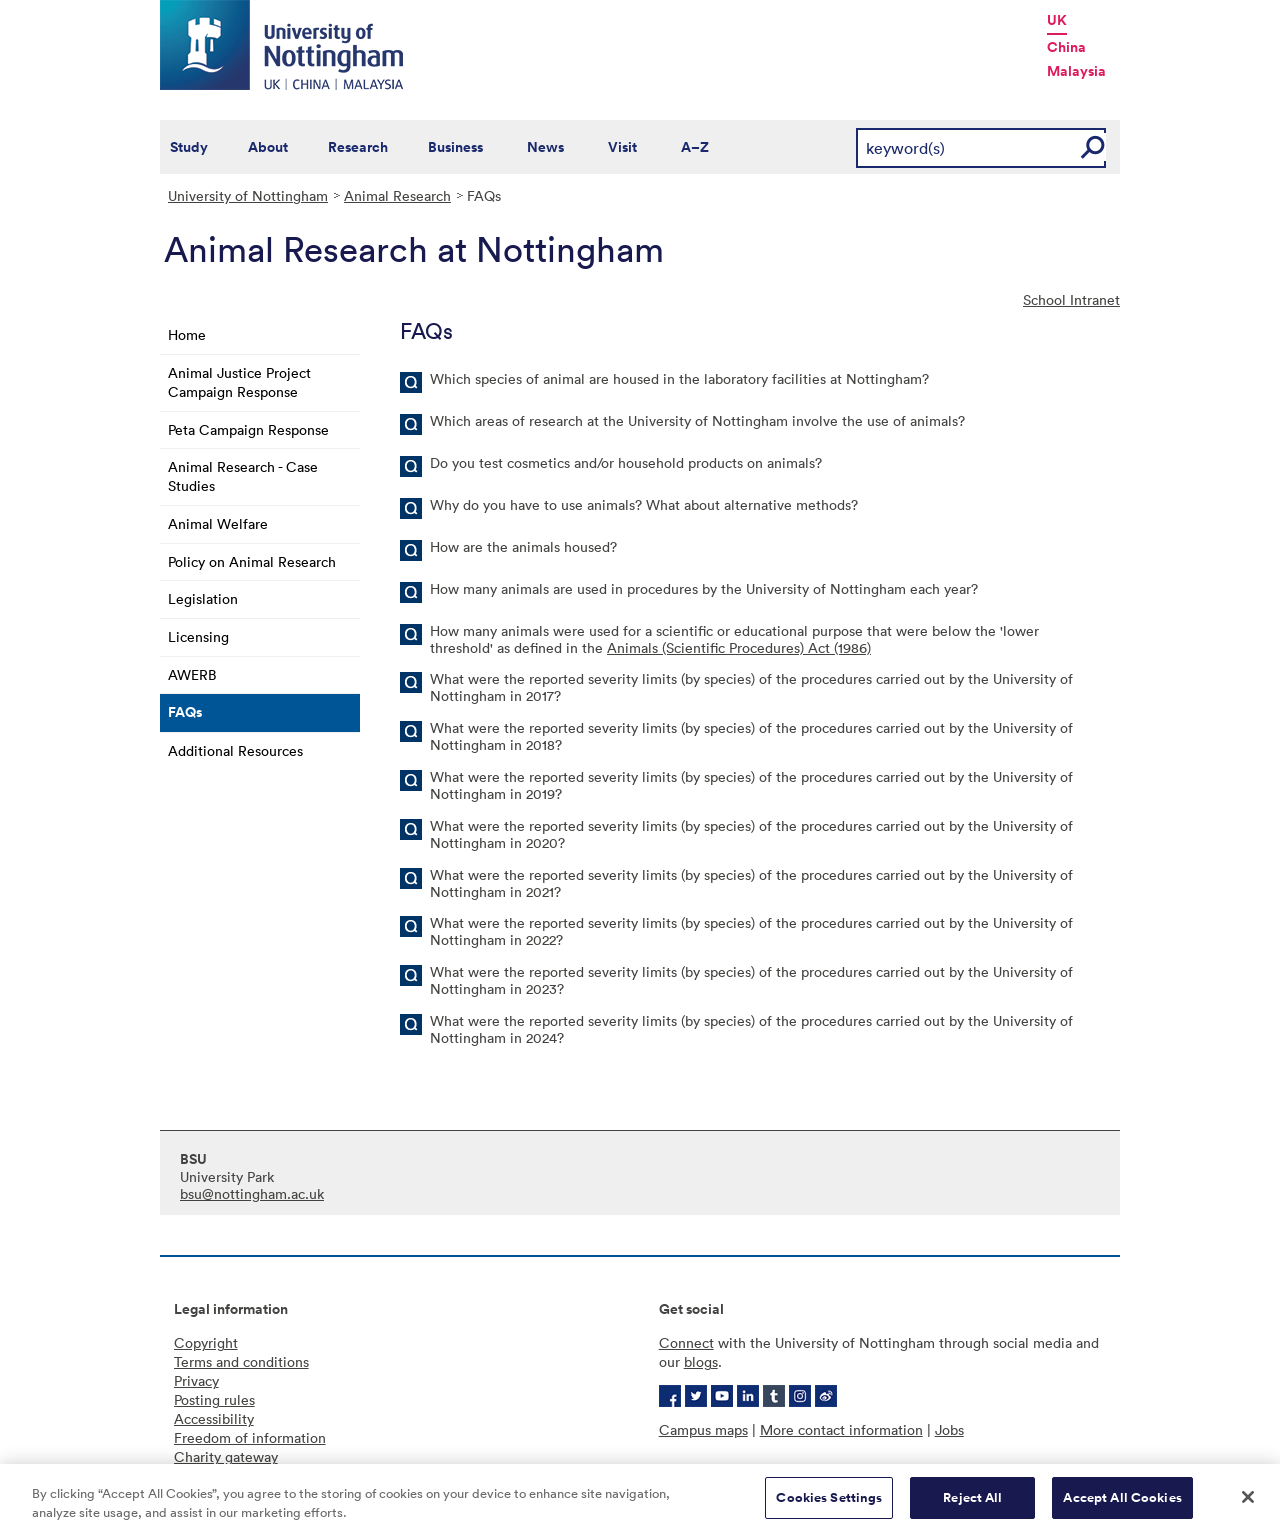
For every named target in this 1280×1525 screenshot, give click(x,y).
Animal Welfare (218, 523)
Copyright (206, 1342)
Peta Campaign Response (248, 429)
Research (358, 147)
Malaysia (1076, 71)
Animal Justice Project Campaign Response (239, 382)
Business (455, 147)
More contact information (841, 1429)
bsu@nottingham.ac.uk (252, 1193)
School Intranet (1071, 299)
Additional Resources (235, 750)
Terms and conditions (241, 1361)
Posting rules (214, 1399)
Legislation (203, 598)
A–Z (695, 147)
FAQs (185, 712)
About (268, 147)
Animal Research (397, 195)
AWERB (192, 674)
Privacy (196, 1380)
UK (1057, 20)
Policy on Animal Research (252, 561)
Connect (686, 1342)
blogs (701, 1361)
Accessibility (214, 1418)
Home (187, 334)
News (545, 147)
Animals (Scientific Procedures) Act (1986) (739, 647)
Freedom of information (250, 1437)
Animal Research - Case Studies (243, 476)
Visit (622, 147)
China (1066, 47)
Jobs (949, 1429)
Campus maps (703, 1429)
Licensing (198, 636)
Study (189, 147)
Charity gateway (226, 1456)
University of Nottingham (248, 195)
